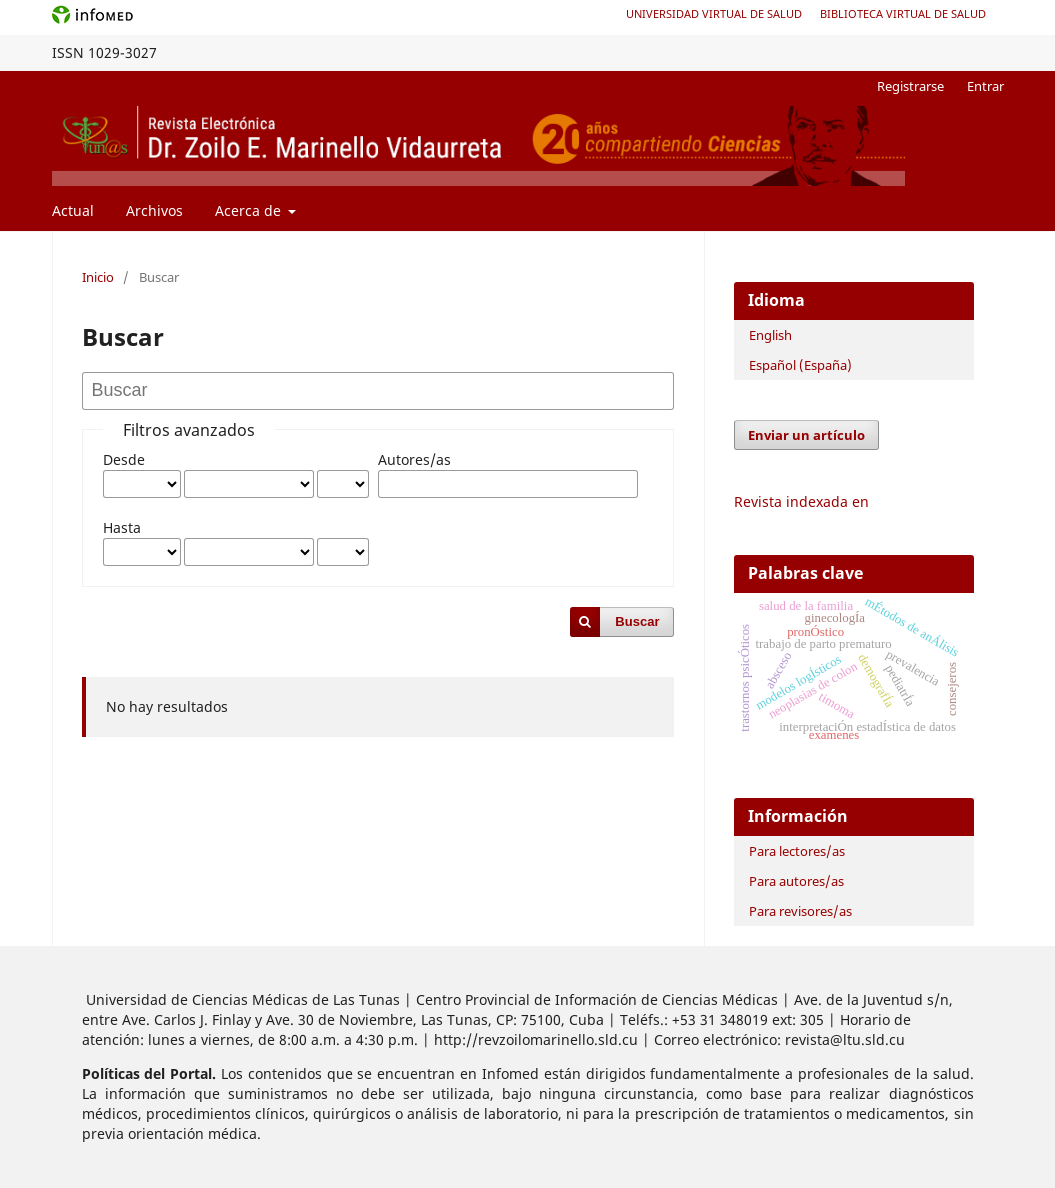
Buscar (637, 621)
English (770, 335)
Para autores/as (796, 881)
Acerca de (250, 210)
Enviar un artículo (806, 435)
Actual (73, 210)
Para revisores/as (800, 911)
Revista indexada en (801, 501)
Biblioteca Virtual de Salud (903, 13)
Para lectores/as (797, 851)
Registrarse (910, 86)
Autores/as (414, 459)
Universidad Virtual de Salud (714, 13)
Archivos (154, 210)
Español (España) (800, 365)
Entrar (985, 86)
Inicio (98, 277)
